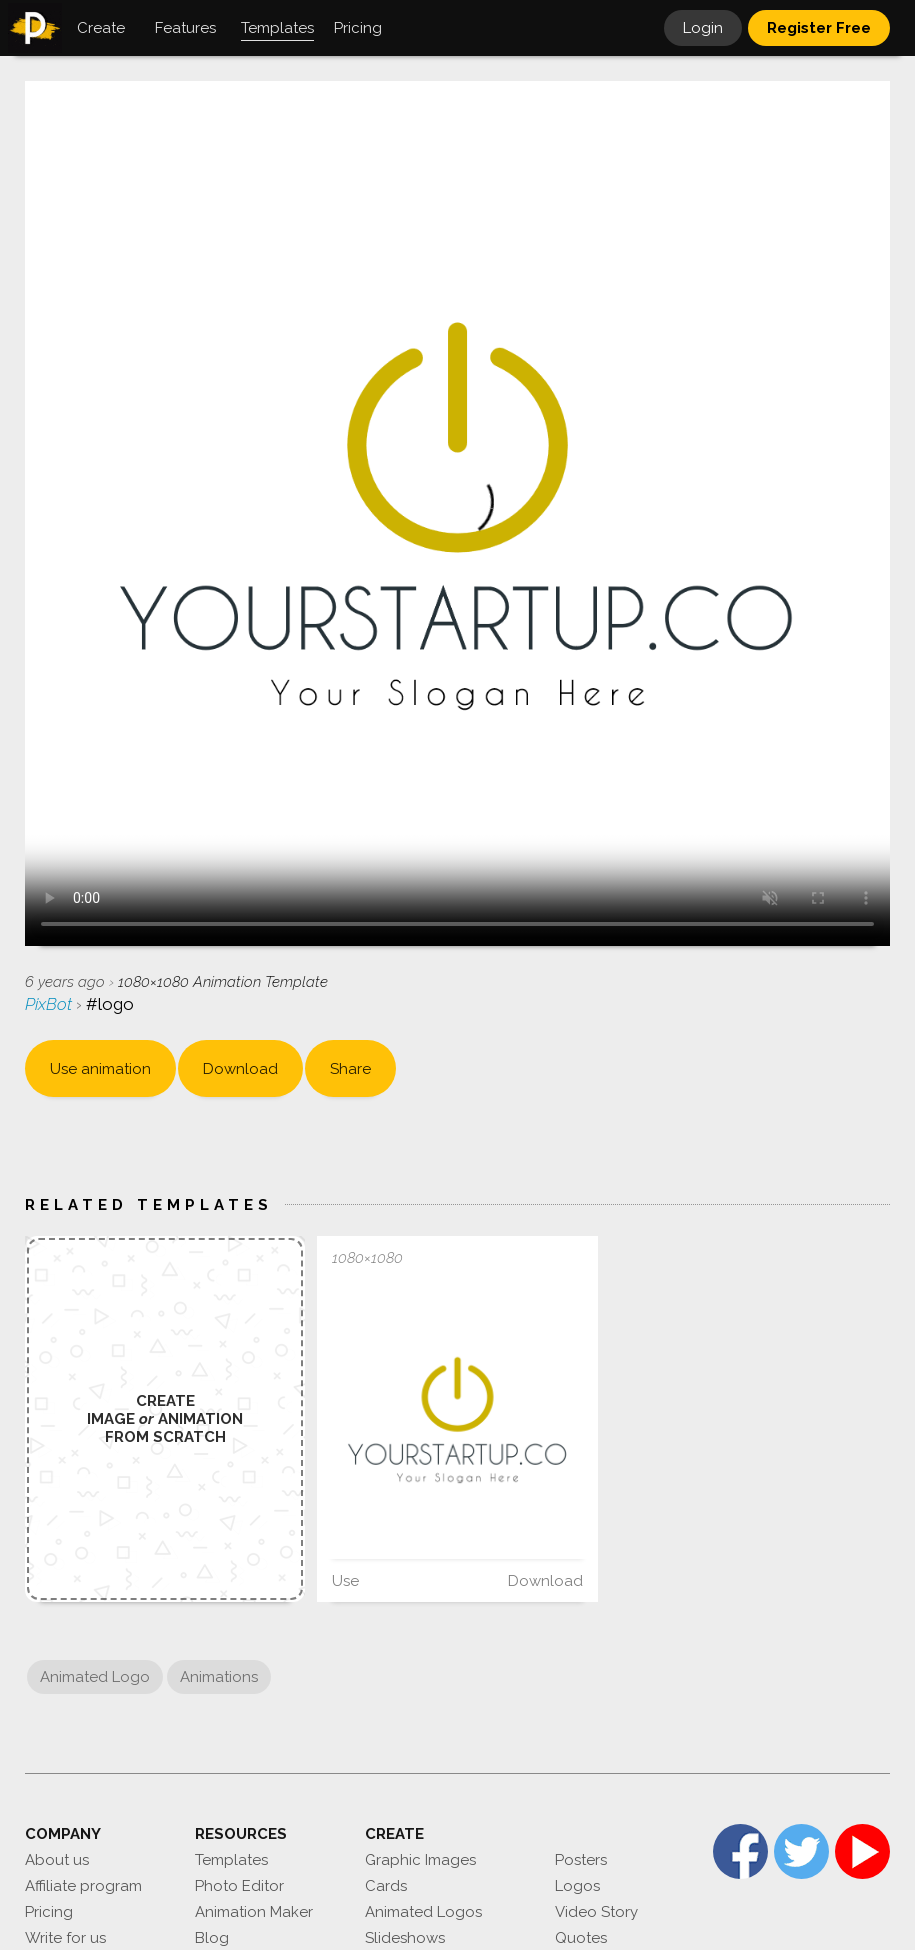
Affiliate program (83, 1886)
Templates (231, 1860)
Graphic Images (420, 1860)
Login (703, 28)
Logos (577, 1886)
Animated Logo (95, 1677)
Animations (219, 1677)
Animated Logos (423, 1912)
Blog (212, 1938)
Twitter (801, 1851)
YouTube (862, 1851)
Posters (581, 1860)
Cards (386, 1886)
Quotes (581, 1938)
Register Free (819, 28)
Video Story (596, 1912)
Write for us (65, 1938)
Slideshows (405, 1938)
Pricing (49, 1912)
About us (57, 1860)
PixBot (50, 1004)
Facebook (740, 1851)
